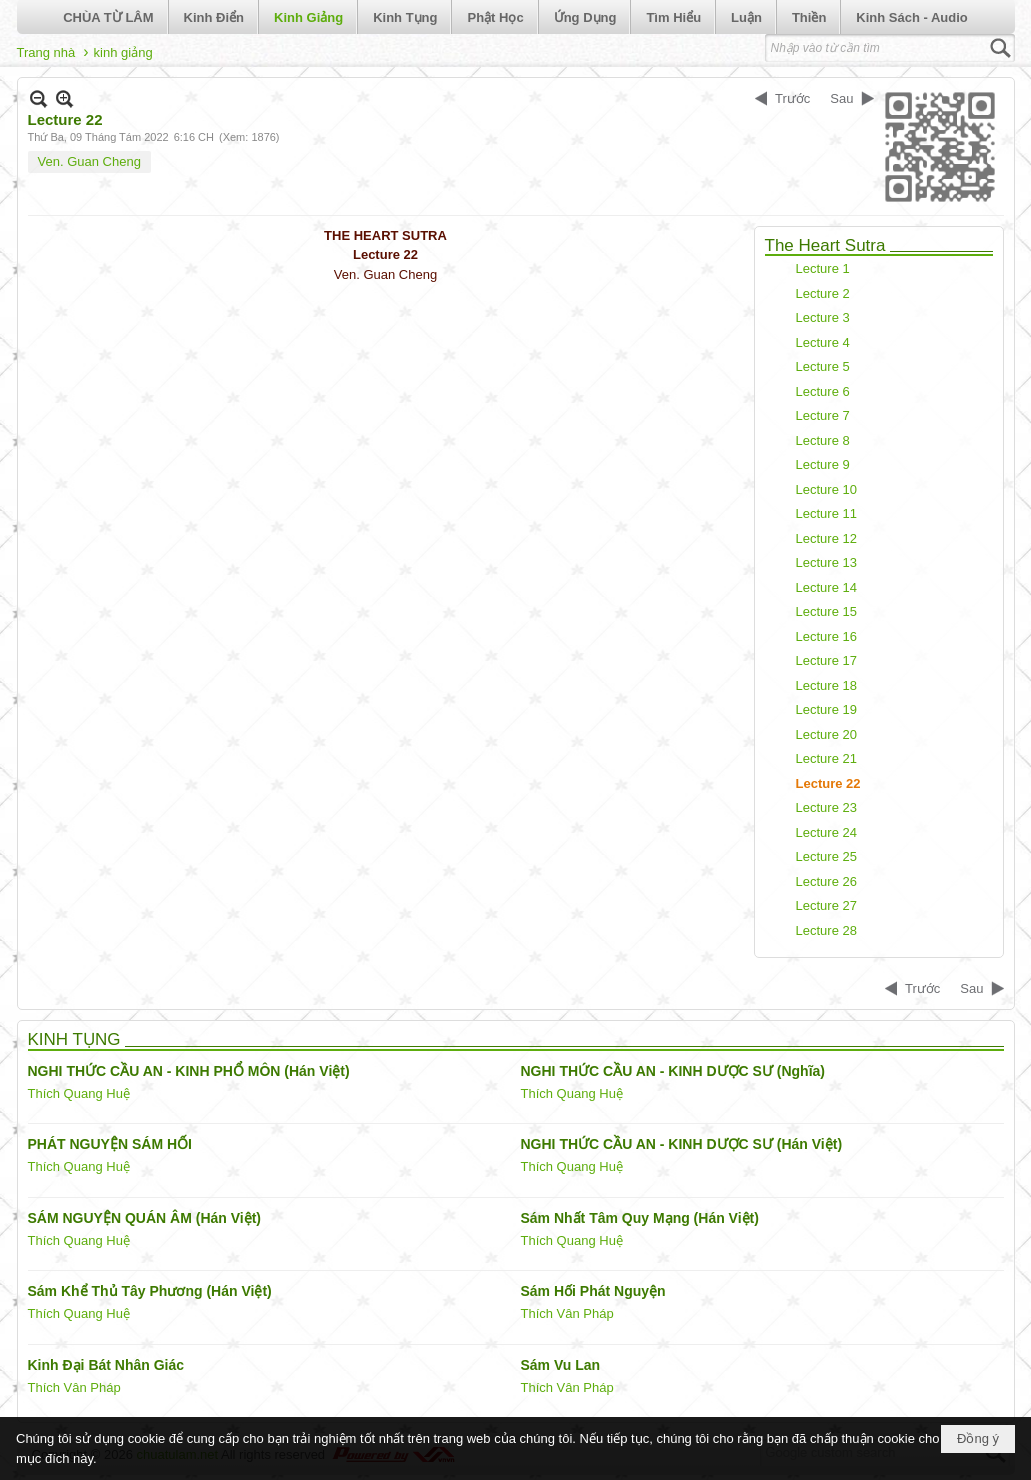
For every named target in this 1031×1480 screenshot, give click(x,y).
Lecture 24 (826, 832)
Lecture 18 (826, 685)
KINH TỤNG (74, 1039)
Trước (792, 98)
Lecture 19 (826, 709)
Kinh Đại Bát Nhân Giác (106, 1365)
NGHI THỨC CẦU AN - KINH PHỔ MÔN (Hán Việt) (189, 1071)
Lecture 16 (826, 636)
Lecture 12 (826, 538)
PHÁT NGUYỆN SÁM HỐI (110, 1144)
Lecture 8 (823, 440)
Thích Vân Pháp (567, 1313)
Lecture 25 (826, 856)
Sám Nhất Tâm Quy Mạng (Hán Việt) (640, 1218)
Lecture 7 (823, 415)
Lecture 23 (826, 807)
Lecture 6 (823, 391)
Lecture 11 (826, 513)
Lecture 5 (823, 366)
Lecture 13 (826, 562)
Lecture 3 (823, 317)
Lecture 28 (826, 930)
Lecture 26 (826, 881)
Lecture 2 (823, 293)
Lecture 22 (828, 783)
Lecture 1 (823, 268)
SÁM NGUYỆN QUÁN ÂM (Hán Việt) (145, 1218)
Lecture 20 (826, 734)
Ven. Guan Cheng (89, 161)
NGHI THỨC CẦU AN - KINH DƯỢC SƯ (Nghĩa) (673, 1071)
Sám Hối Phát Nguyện (593, 1291)
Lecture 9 (823, 464)
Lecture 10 (826, 489)
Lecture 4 (823, 342)
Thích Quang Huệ (79, 1093)
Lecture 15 (826, 611)
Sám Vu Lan (561, 1365)
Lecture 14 (826, 587)
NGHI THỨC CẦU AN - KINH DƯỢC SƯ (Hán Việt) (682, 1144)
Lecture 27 (826, 905)
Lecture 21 (826, 758)
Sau (841, 98)
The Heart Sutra (825, 245)
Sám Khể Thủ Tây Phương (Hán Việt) (150, 1291)
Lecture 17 (826, 660)
